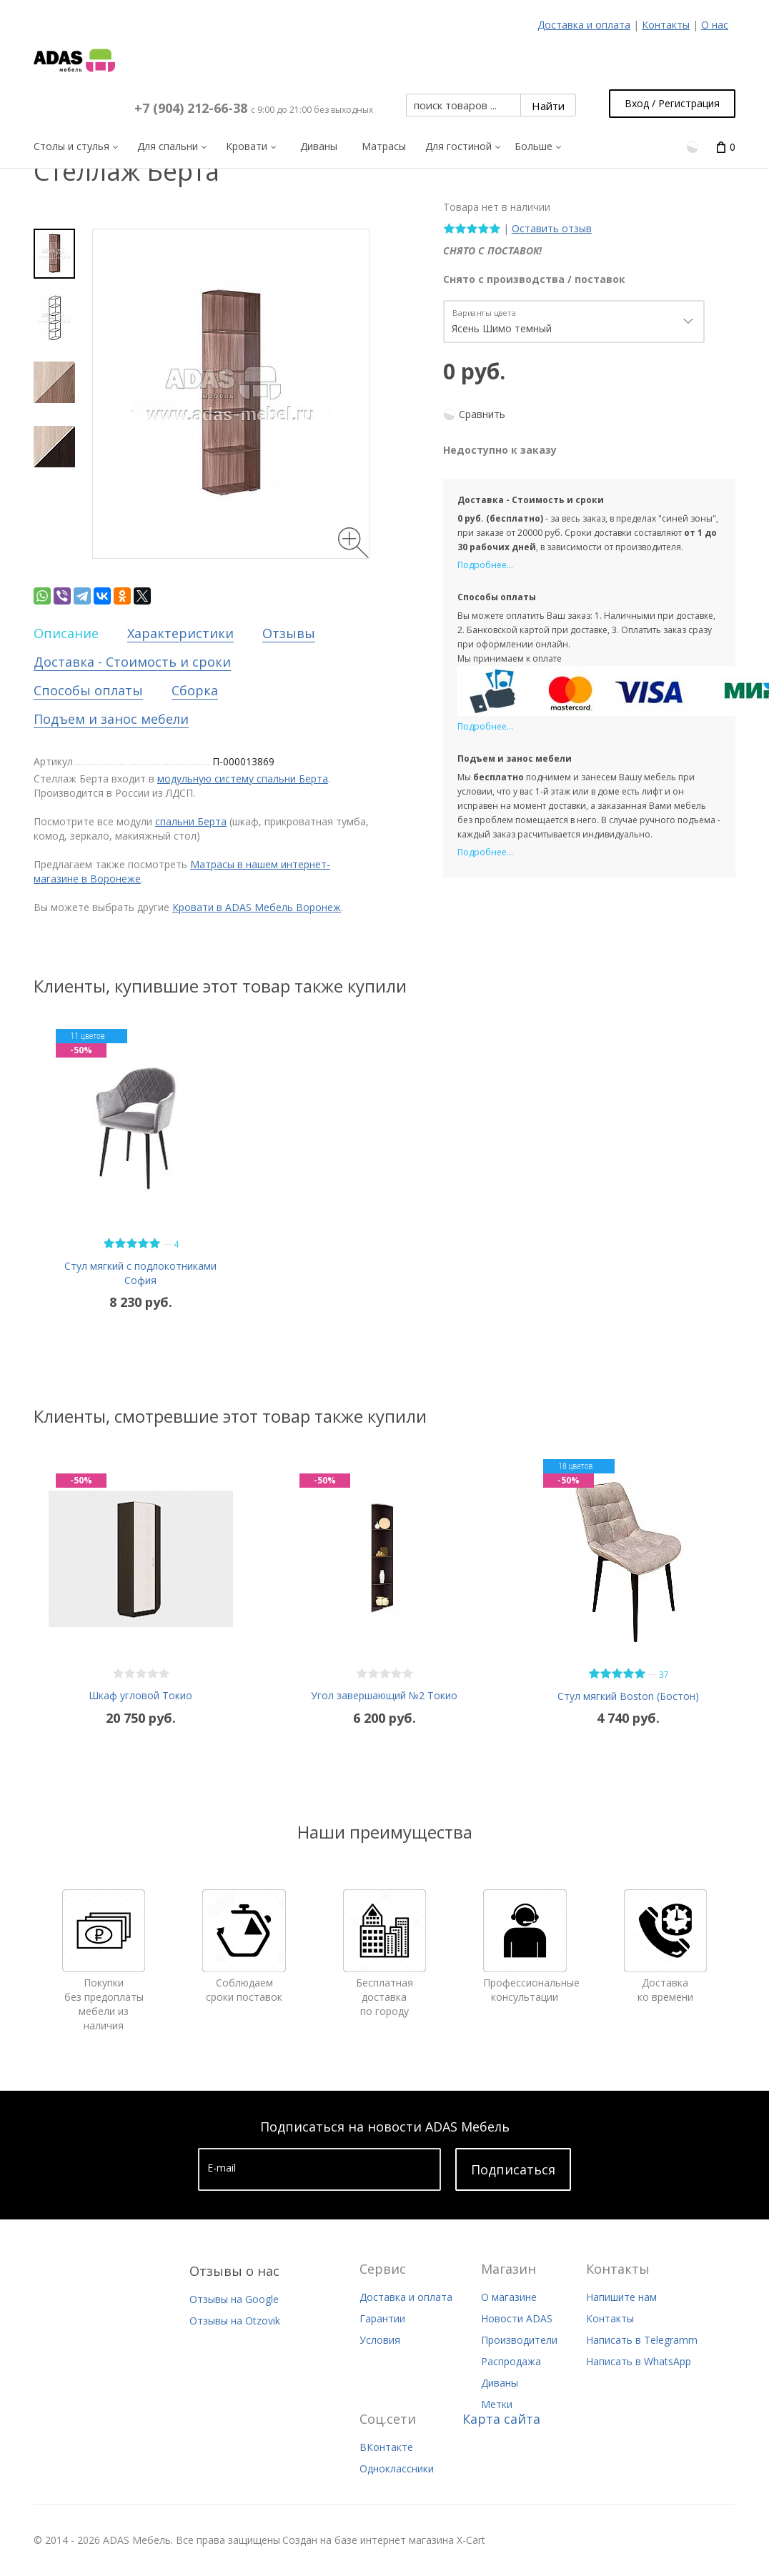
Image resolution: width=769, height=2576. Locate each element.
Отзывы (288, 633)
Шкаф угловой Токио (140, 1695)
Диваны (499, 2382)
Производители (519, 2340)
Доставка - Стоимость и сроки (132, 661)
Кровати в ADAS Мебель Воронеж (256, 907)
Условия (379, 2340)
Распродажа (511, 2361)
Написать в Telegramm (642, 2340)
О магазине (509, 2297)
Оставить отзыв (552, 228)
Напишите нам (621, 2297)
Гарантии (382, 2318)
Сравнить (482, 414)
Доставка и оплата (583, 24)
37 (664, 1675)
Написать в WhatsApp (638, 2361)
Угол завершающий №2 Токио (384, 1695)
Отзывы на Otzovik (234, 2320)
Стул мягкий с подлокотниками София (140, 1273)
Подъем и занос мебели (111, 718)
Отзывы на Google (234, 2299)
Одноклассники (396, 2468)
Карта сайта (501, 2419)
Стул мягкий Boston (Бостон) (628, 1696)
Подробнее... (485, 565)
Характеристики (180, 633)
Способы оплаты (88, 690)
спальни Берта (191, 821)
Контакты (666, 24)
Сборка (195, 690)
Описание (66, 633)
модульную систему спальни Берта (242, 778)
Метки (496, 2404)
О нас (714, 24)
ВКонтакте (386, 2447)
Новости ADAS (516, 2318)
